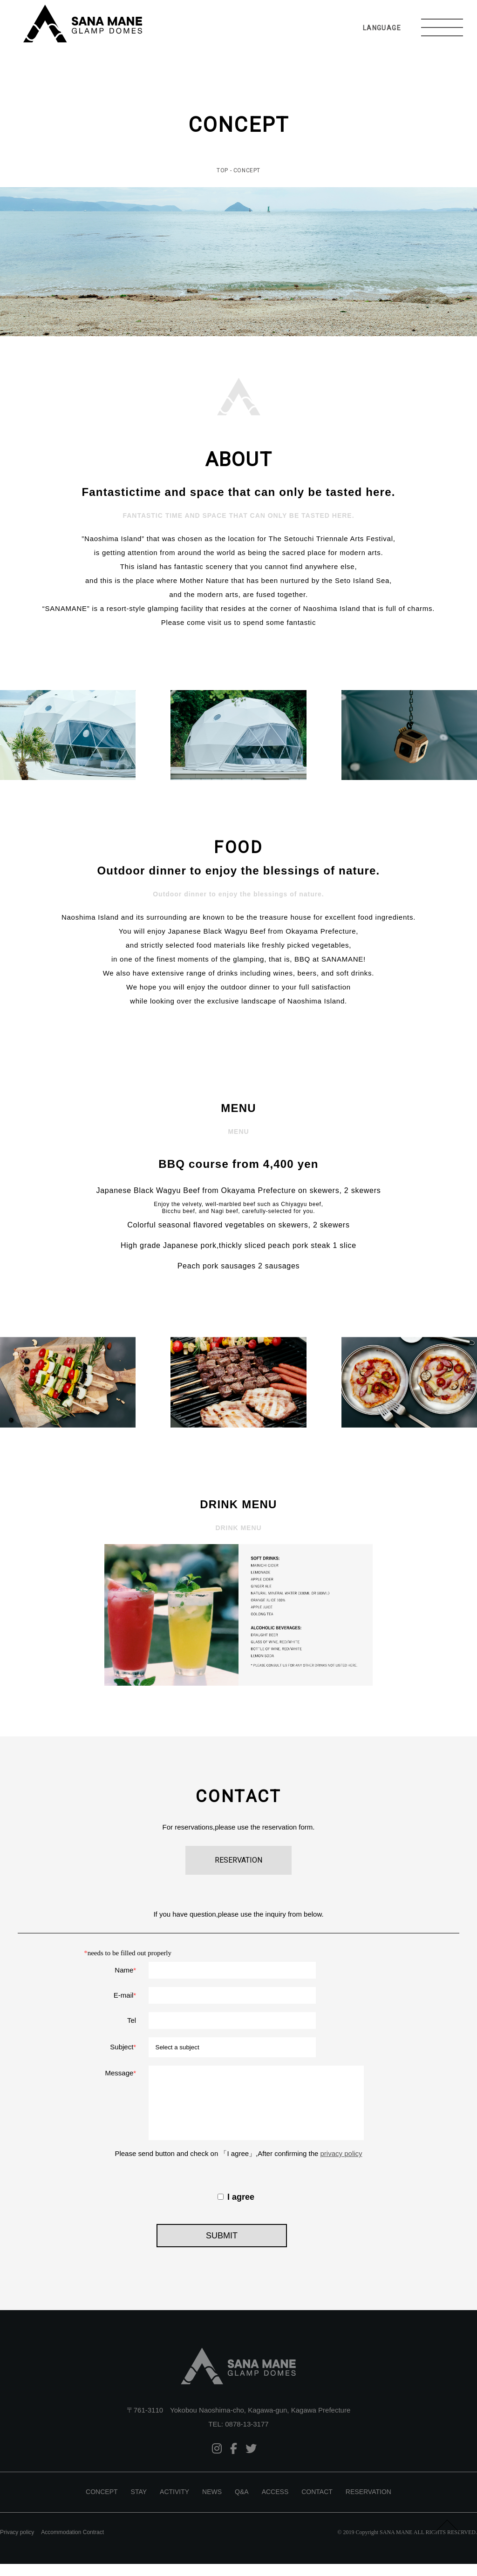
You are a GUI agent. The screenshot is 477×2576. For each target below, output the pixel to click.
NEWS (212, 2504)
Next (464, 735)
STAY (139, 2504)
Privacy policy (17, 2544)
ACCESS (275, 2504)
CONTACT (317, 2504)
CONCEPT (101, 2504)
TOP (222, 170)
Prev (12, 735)
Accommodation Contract (72, 2544)
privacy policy (341, 2165)
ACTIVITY (174, 2504)
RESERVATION (368, 2504)
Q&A (242, 2504)
